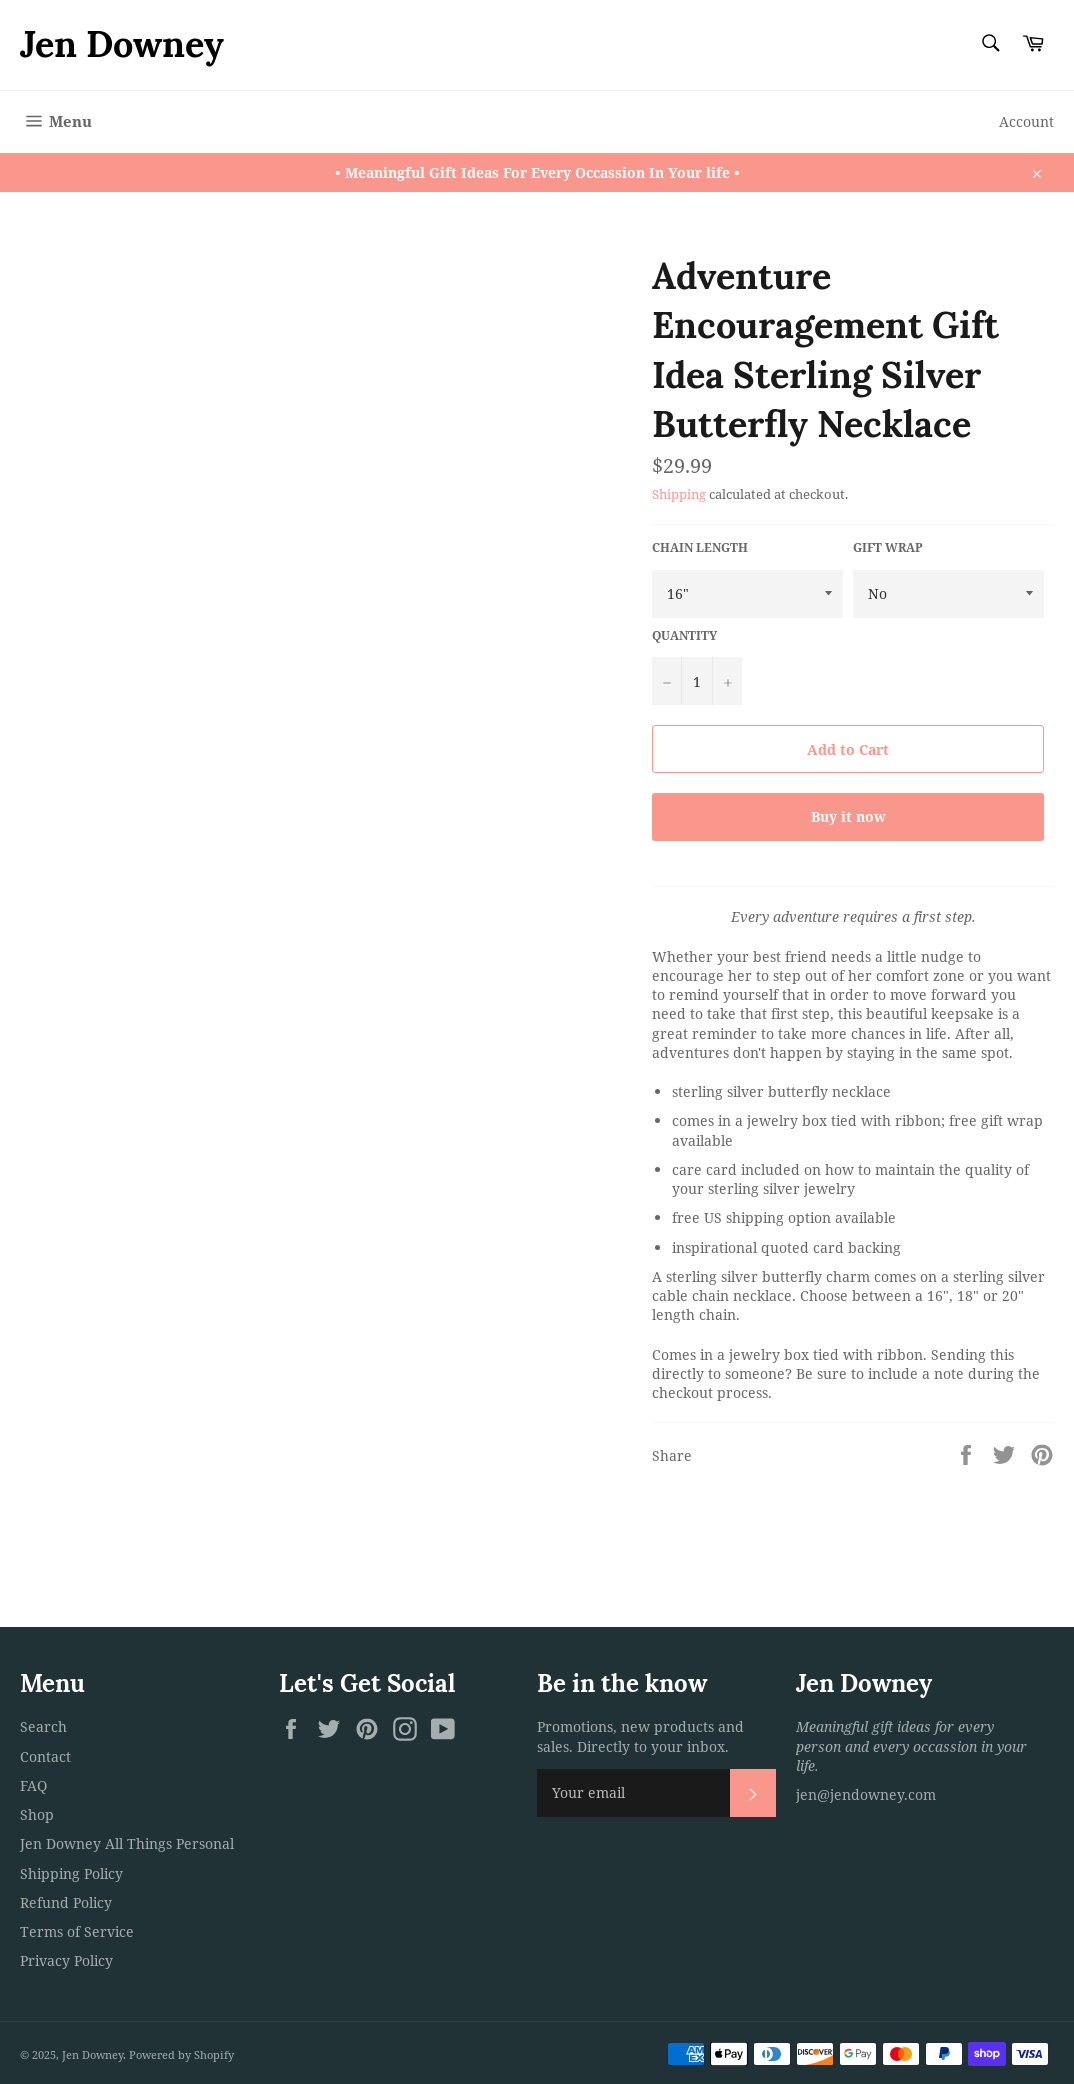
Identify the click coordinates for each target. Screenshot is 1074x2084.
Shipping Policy (71, 1873)
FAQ (33, 1785)
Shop (37, 1814)
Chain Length (700, 548)
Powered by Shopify (181, 2054)
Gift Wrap (888, 548)
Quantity (684, 636)
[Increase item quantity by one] (727, 681)
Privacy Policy (66, 1960)
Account (1026, 121)
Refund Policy (66, 1902)
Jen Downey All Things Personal (127, 1843)
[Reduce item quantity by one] (667, 681)
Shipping (679, 494)
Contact (45, 1756)
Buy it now (848, 816)
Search (43, 1726)
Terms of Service (77, 1931)
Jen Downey (122, 44)
